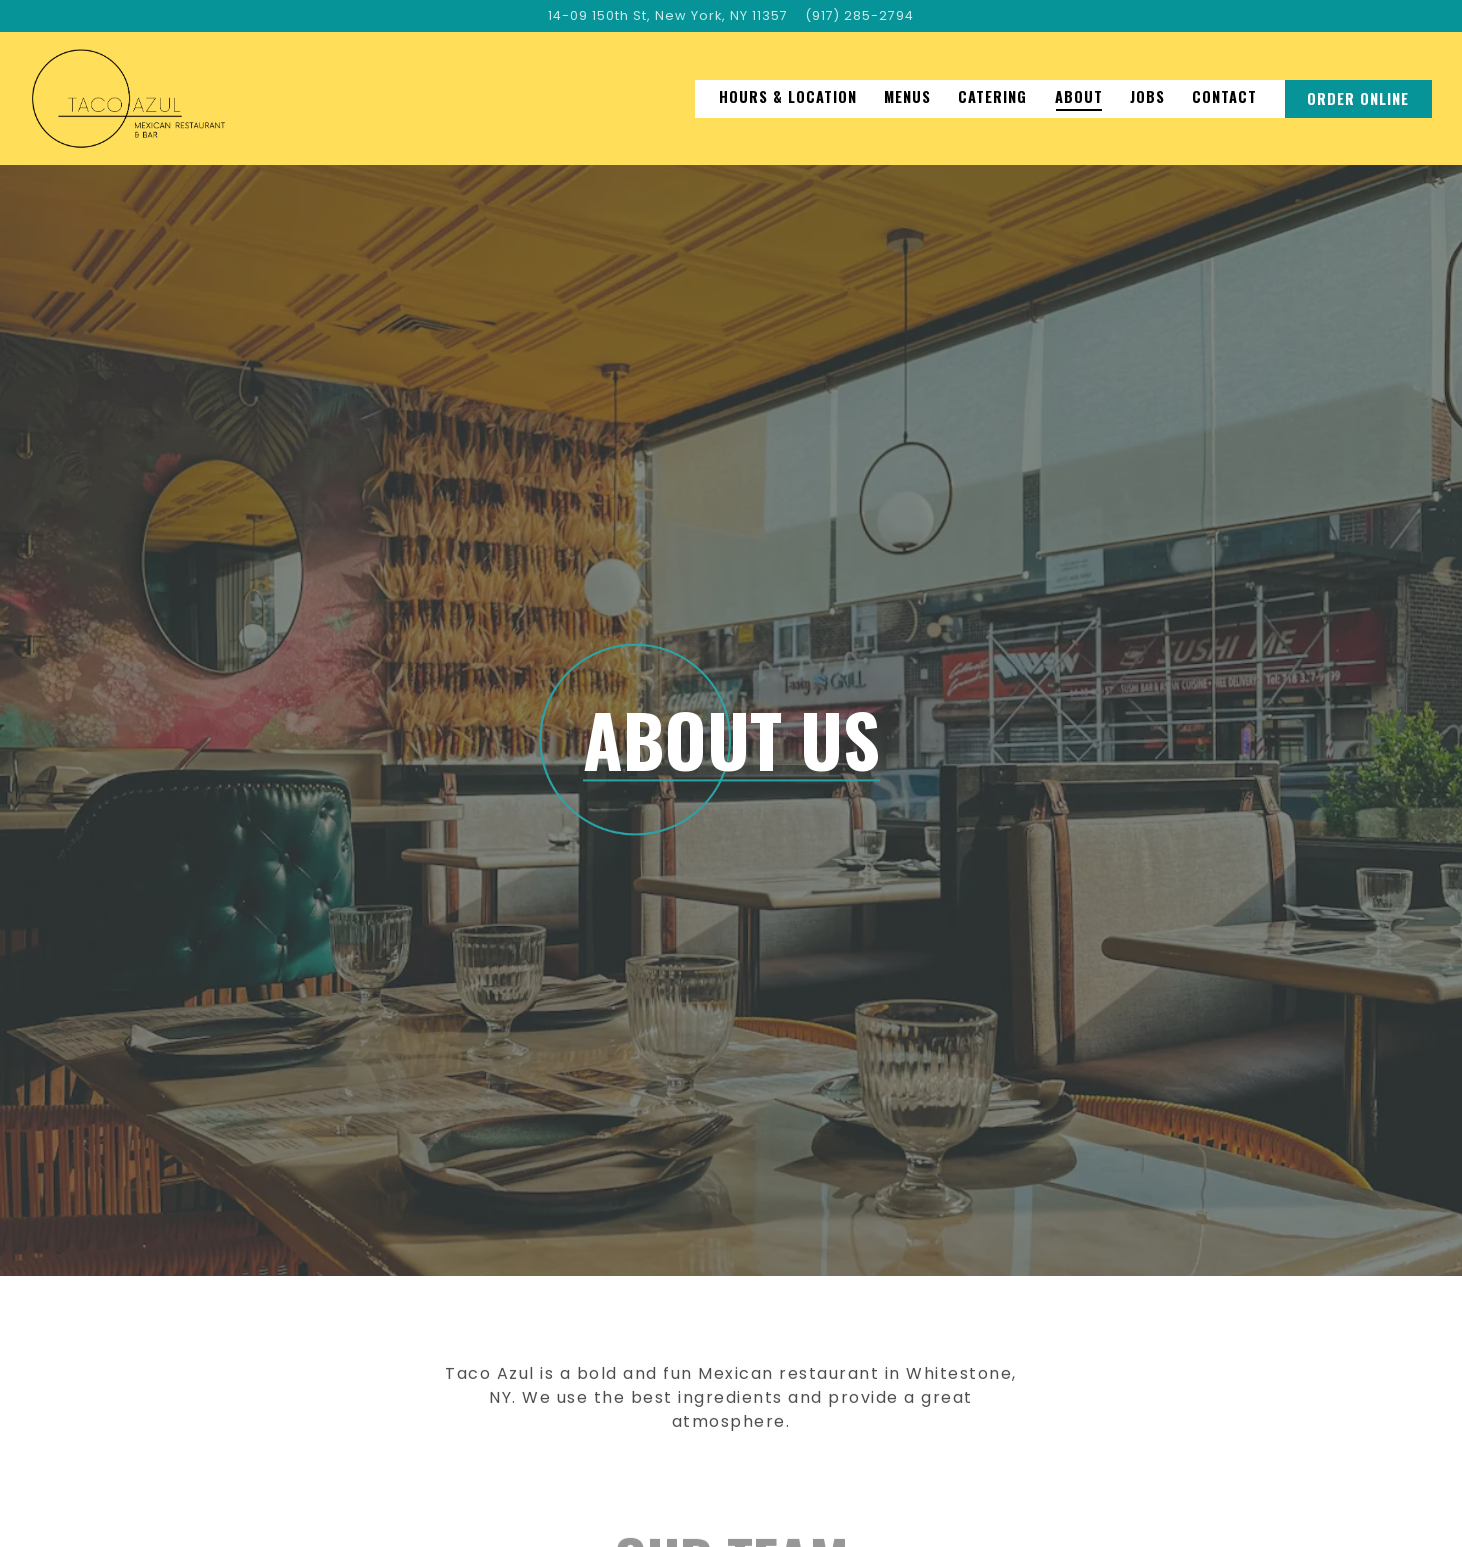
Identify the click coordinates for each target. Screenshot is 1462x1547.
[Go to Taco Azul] (668, 15)
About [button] (1079, 96)
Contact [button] (1224, 96)
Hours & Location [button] (788, 96)
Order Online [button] (1358, 98)
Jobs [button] (1147, 96)
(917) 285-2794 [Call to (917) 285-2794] (859, 15)
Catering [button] (992, 96)
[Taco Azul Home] (128, 98)
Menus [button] (907, 96)
